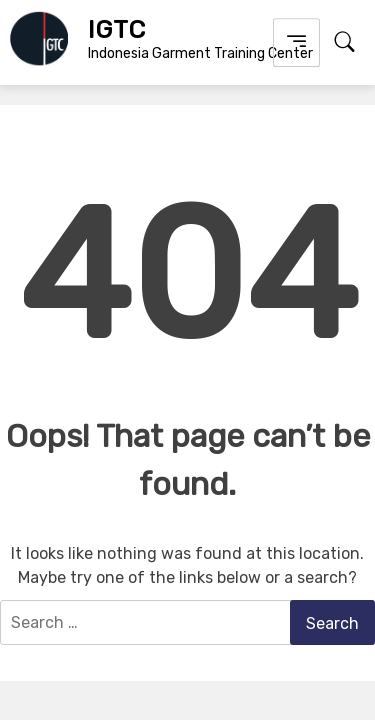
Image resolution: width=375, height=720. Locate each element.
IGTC (116, 29)
